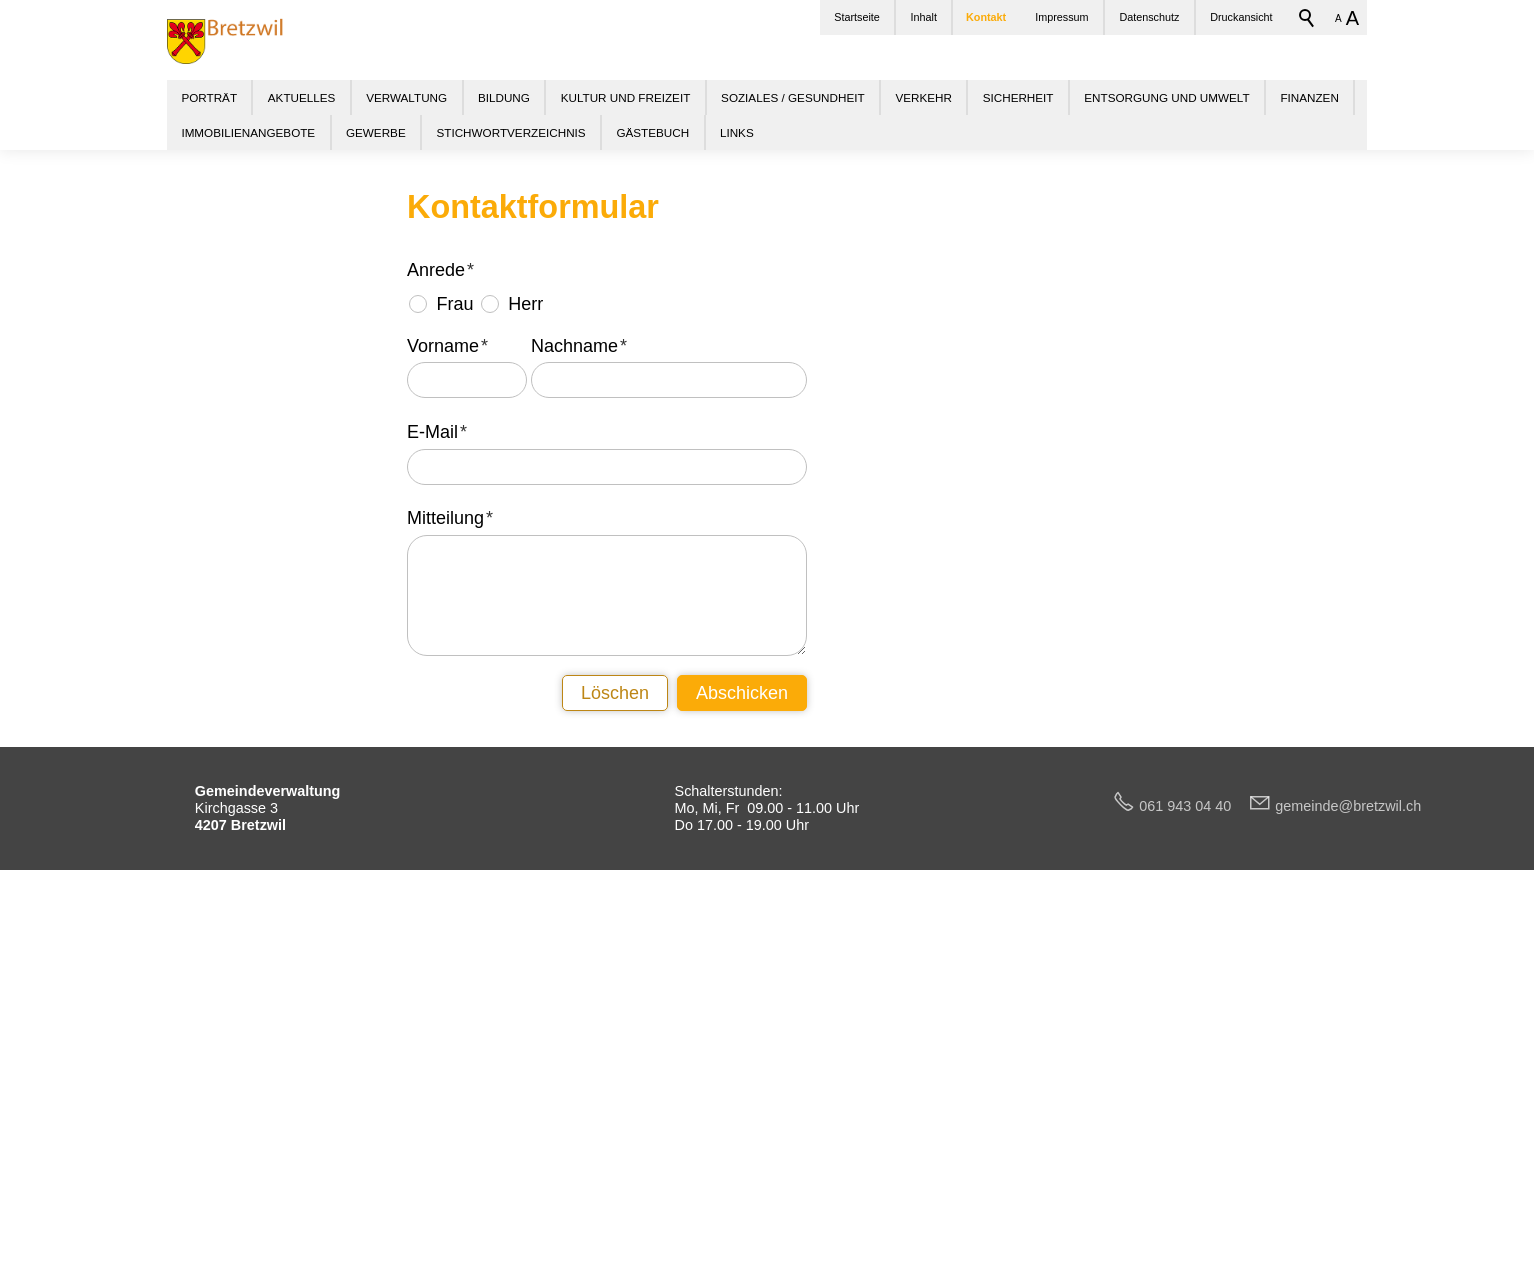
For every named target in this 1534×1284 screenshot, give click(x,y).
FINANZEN (1309, 97)
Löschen (615, 1070)
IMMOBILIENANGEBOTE (248, 132)
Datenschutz (1149, 17)
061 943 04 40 (1193, 1183)
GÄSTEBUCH (652, 132)
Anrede (440, 648)
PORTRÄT (209, 97)
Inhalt (924, 17)
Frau (454, 682)
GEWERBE (376, 132)
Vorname (447, 723)
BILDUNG (504, 97)
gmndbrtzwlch (1348, 1183)
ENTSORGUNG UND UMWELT (1166, 97)
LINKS (737, 132)
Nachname (579, 723)
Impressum (1061, 17)
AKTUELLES (302, 97)
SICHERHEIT (1018, 97)
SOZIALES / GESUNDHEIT (793, 97)
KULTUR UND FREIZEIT (626, 97)
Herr (525, 682)
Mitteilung (450, 896)
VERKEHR (923, 97)
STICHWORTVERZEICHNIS (510, 132)
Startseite (857, 17)
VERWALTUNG (406, 97)
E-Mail (437, 809)
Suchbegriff (1307, 18)
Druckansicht (1241, 17)
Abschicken (742, 1070)
